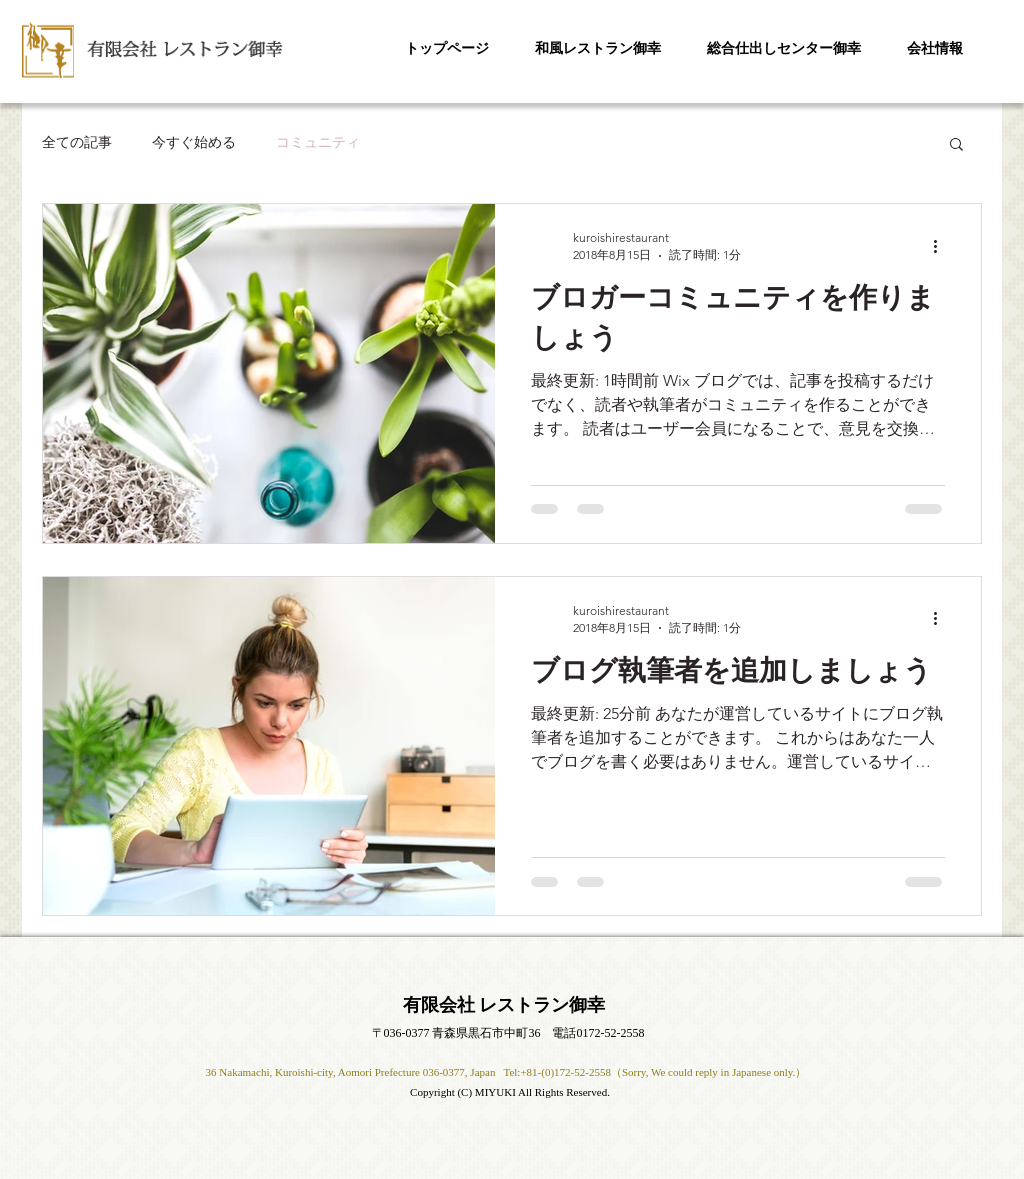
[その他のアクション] (942, 246)
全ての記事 (77, 142)
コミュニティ (318, 142)
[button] (956, 145)
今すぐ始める (194, 142)
